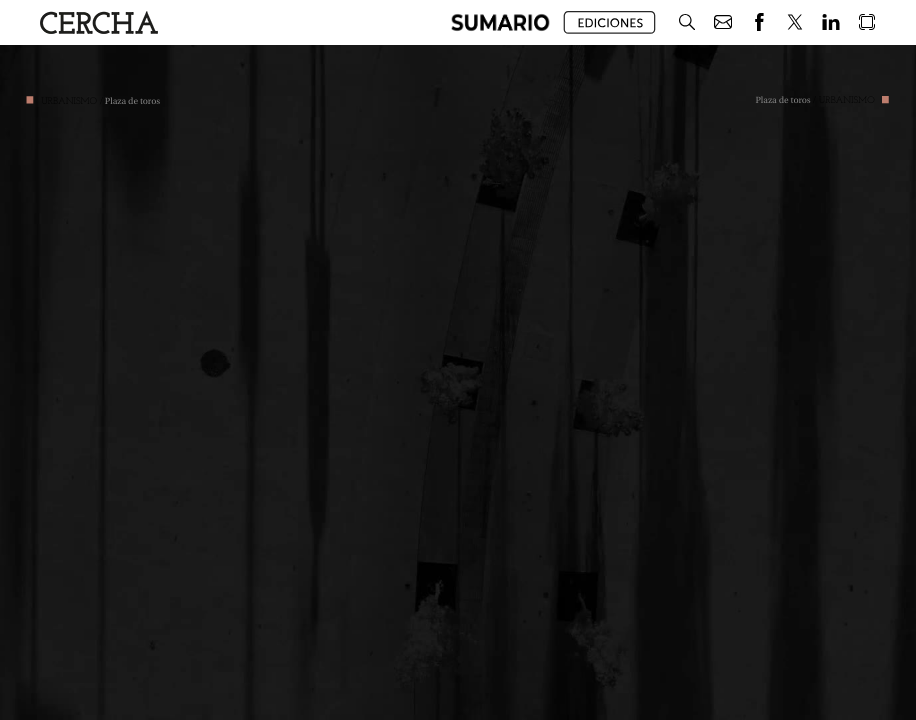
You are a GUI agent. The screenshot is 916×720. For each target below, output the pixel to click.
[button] (500, 22)
